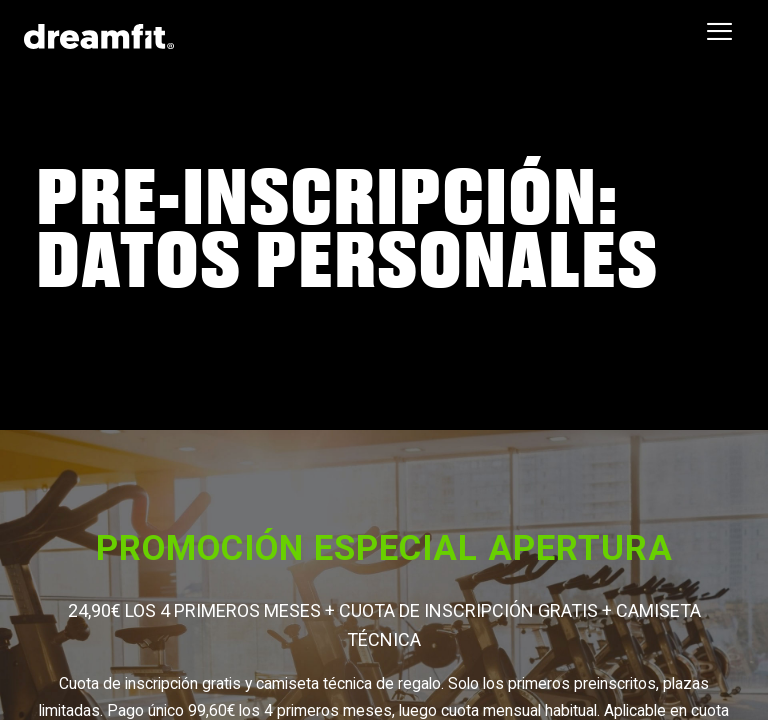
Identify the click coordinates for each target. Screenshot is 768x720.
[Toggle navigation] (719, 31)
